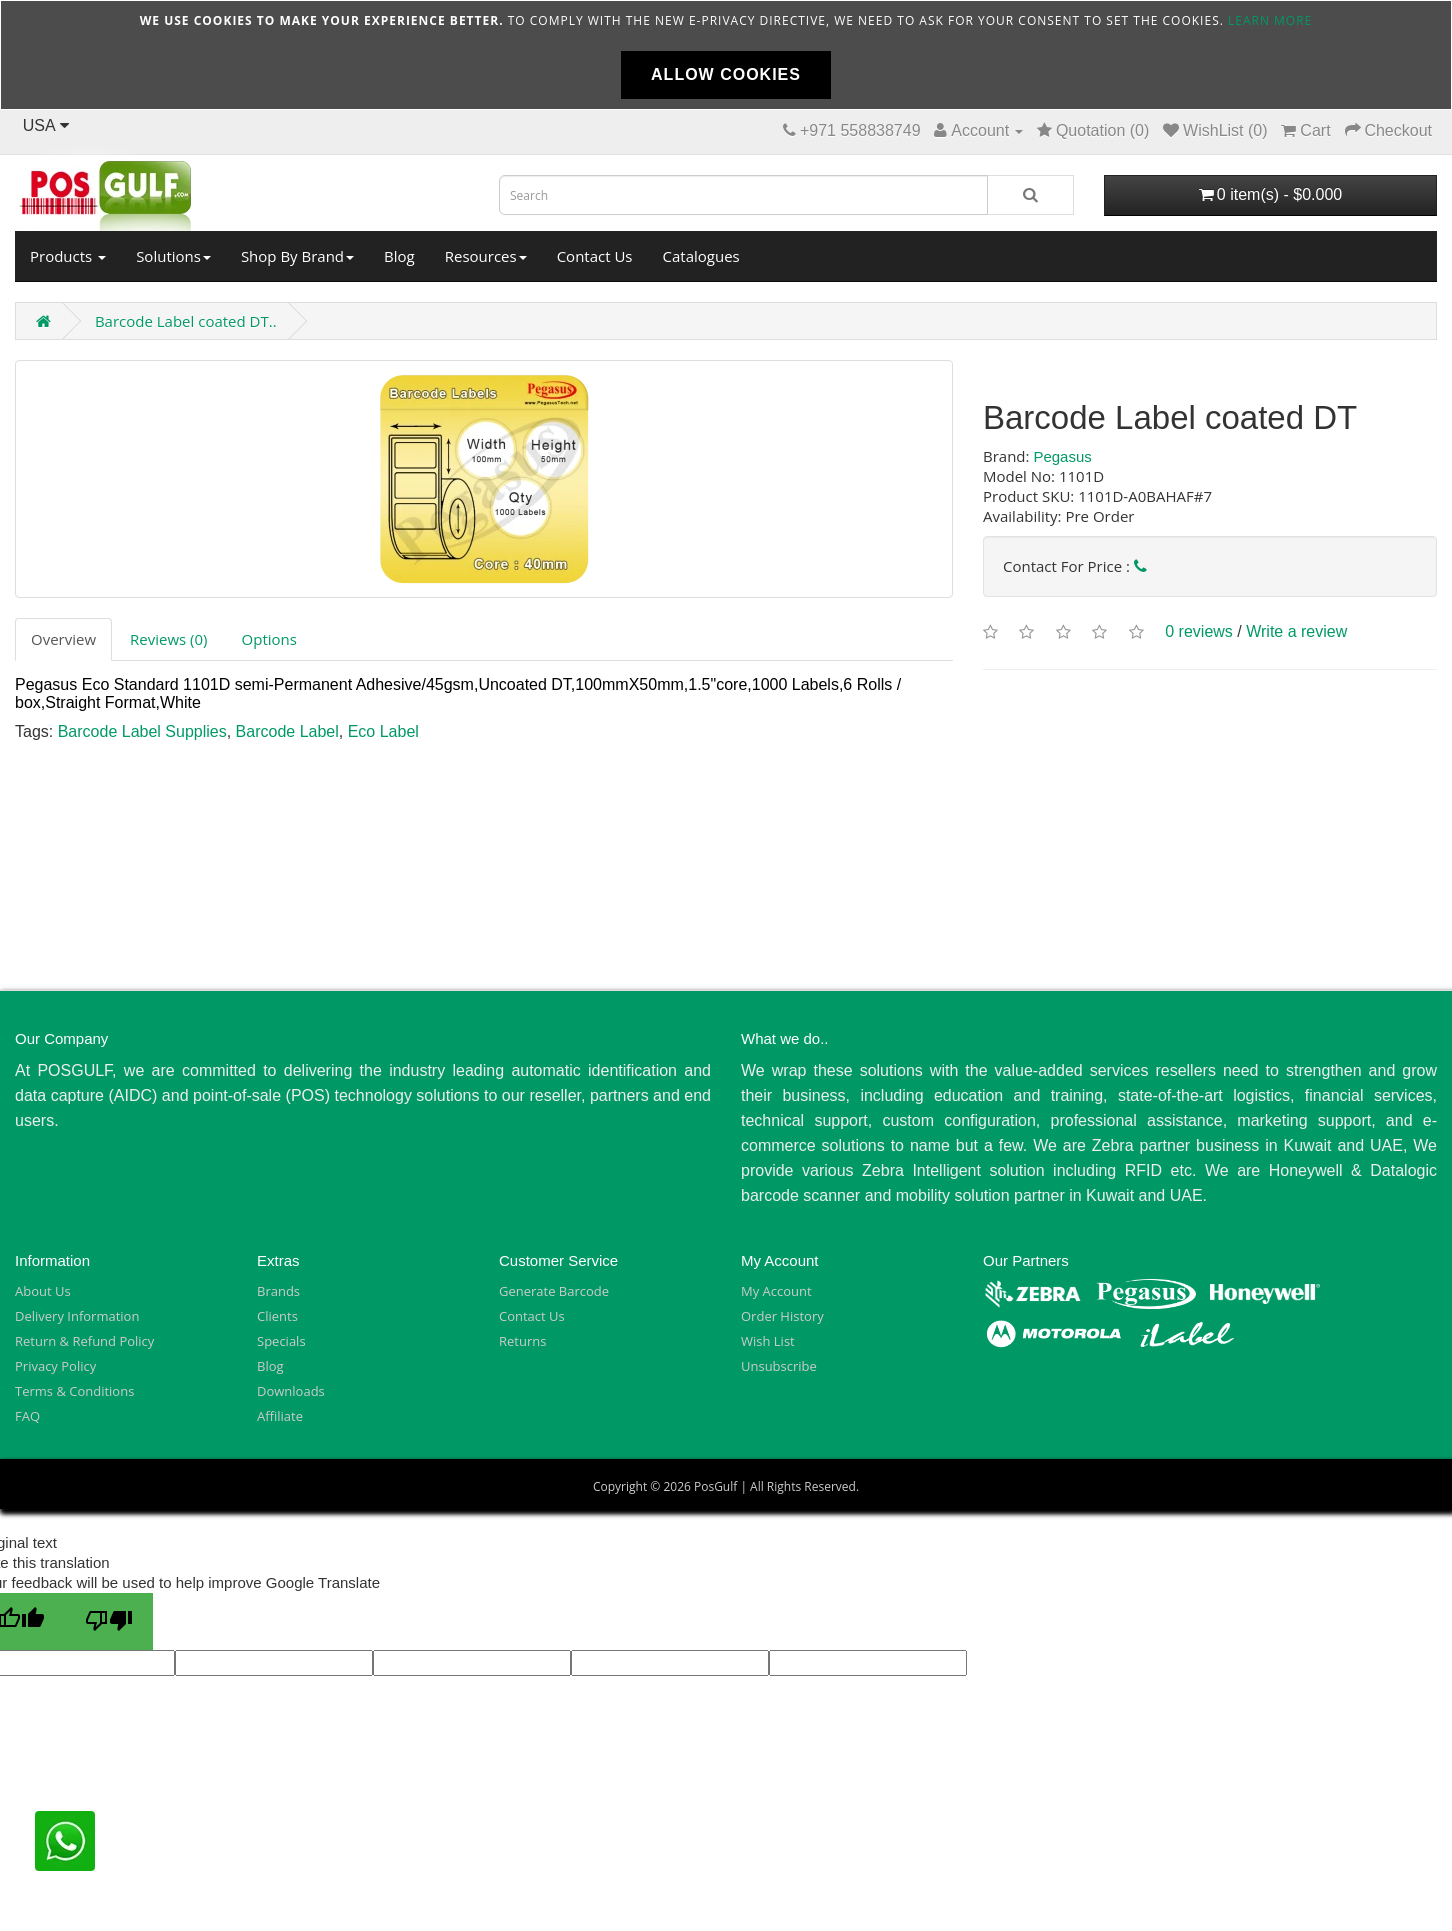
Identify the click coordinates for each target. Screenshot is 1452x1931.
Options (269, 639)
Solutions (173, 256)
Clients (277, 1316)
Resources (486, 256)
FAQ (27, 1416)
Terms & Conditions (74, 1391)
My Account (776, 1291)
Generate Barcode (554, 1291)
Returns (522, 1341)
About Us (43, 1291)
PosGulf (715, 1486)
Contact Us (595, 256)
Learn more (1270, 20)
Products (68, 256)
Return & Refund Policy (84, 1341)
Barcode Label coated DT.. (186, 321)
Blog (399, 256)
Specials (281, 1341)
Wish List (768, 1341)
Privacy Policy (55, 1366)
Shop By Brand (297, 256)
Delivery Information (77, 1316)
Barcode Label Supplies (142, 731)
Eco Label (383, 731)
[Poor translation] (109, 1621)
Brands (278, 1291)
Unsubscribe (779, 1366)
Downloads (291, 1391)
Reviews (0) (168, 639)
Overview (63, 639)
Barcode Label (287, 731)
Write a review (1296, 632)
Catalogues (701, 256)
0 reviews (1199, 632)
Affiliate (280, 1416)
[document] (726, 55)
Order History (782, 1316)
